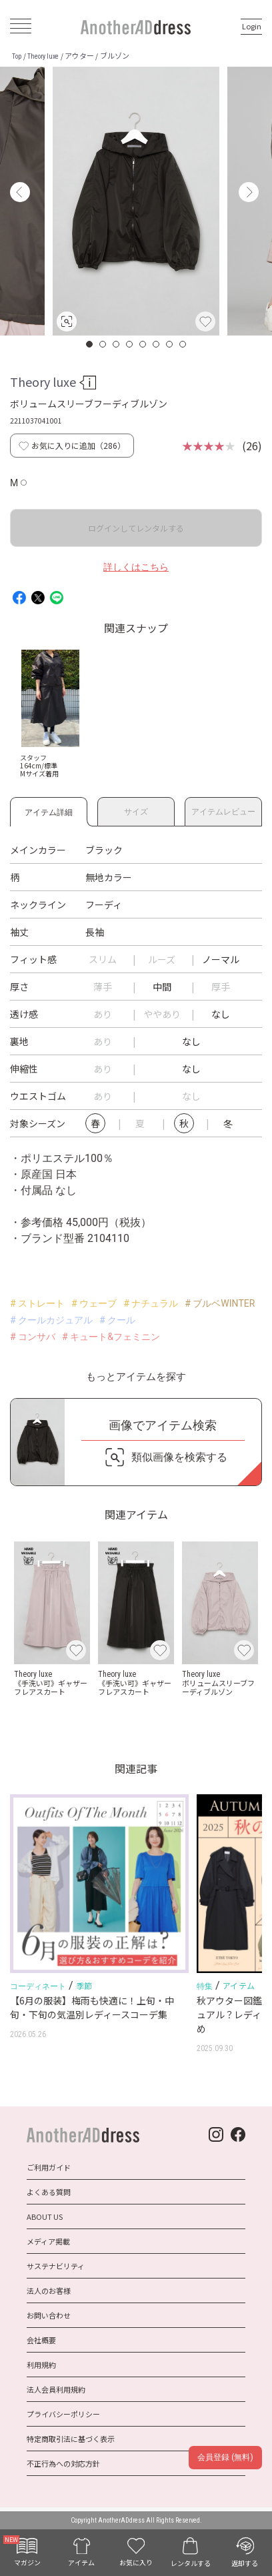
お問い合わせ (49, 2315)
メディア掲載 (48, 2241)
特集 (205, 1986)
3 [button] (117, 344)
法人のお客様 (49, 2290)
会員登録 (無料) (225, 2457)
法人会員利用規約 (56, 2389)
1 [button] (90, 344)
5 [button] (143, 344)
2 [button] (103, 344)
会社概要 (41, 2340)
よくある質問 (49, 2191)
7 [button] (170, 344)
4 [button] (130, 344)
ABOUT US (45, 2216)
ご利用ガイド (49, 2167)
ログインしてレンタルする (136, 528)
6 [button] (157, 344)
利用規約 (41, 2364)
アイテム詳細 (48, 810)
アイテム (239, 1985)
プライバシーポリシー (63, 2414)
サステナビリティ (56, 2266)
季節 (84, 1985)
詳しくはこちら (136, 567)
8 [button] (183, 344)
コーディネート (38, 1986)
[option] (136, 201)
